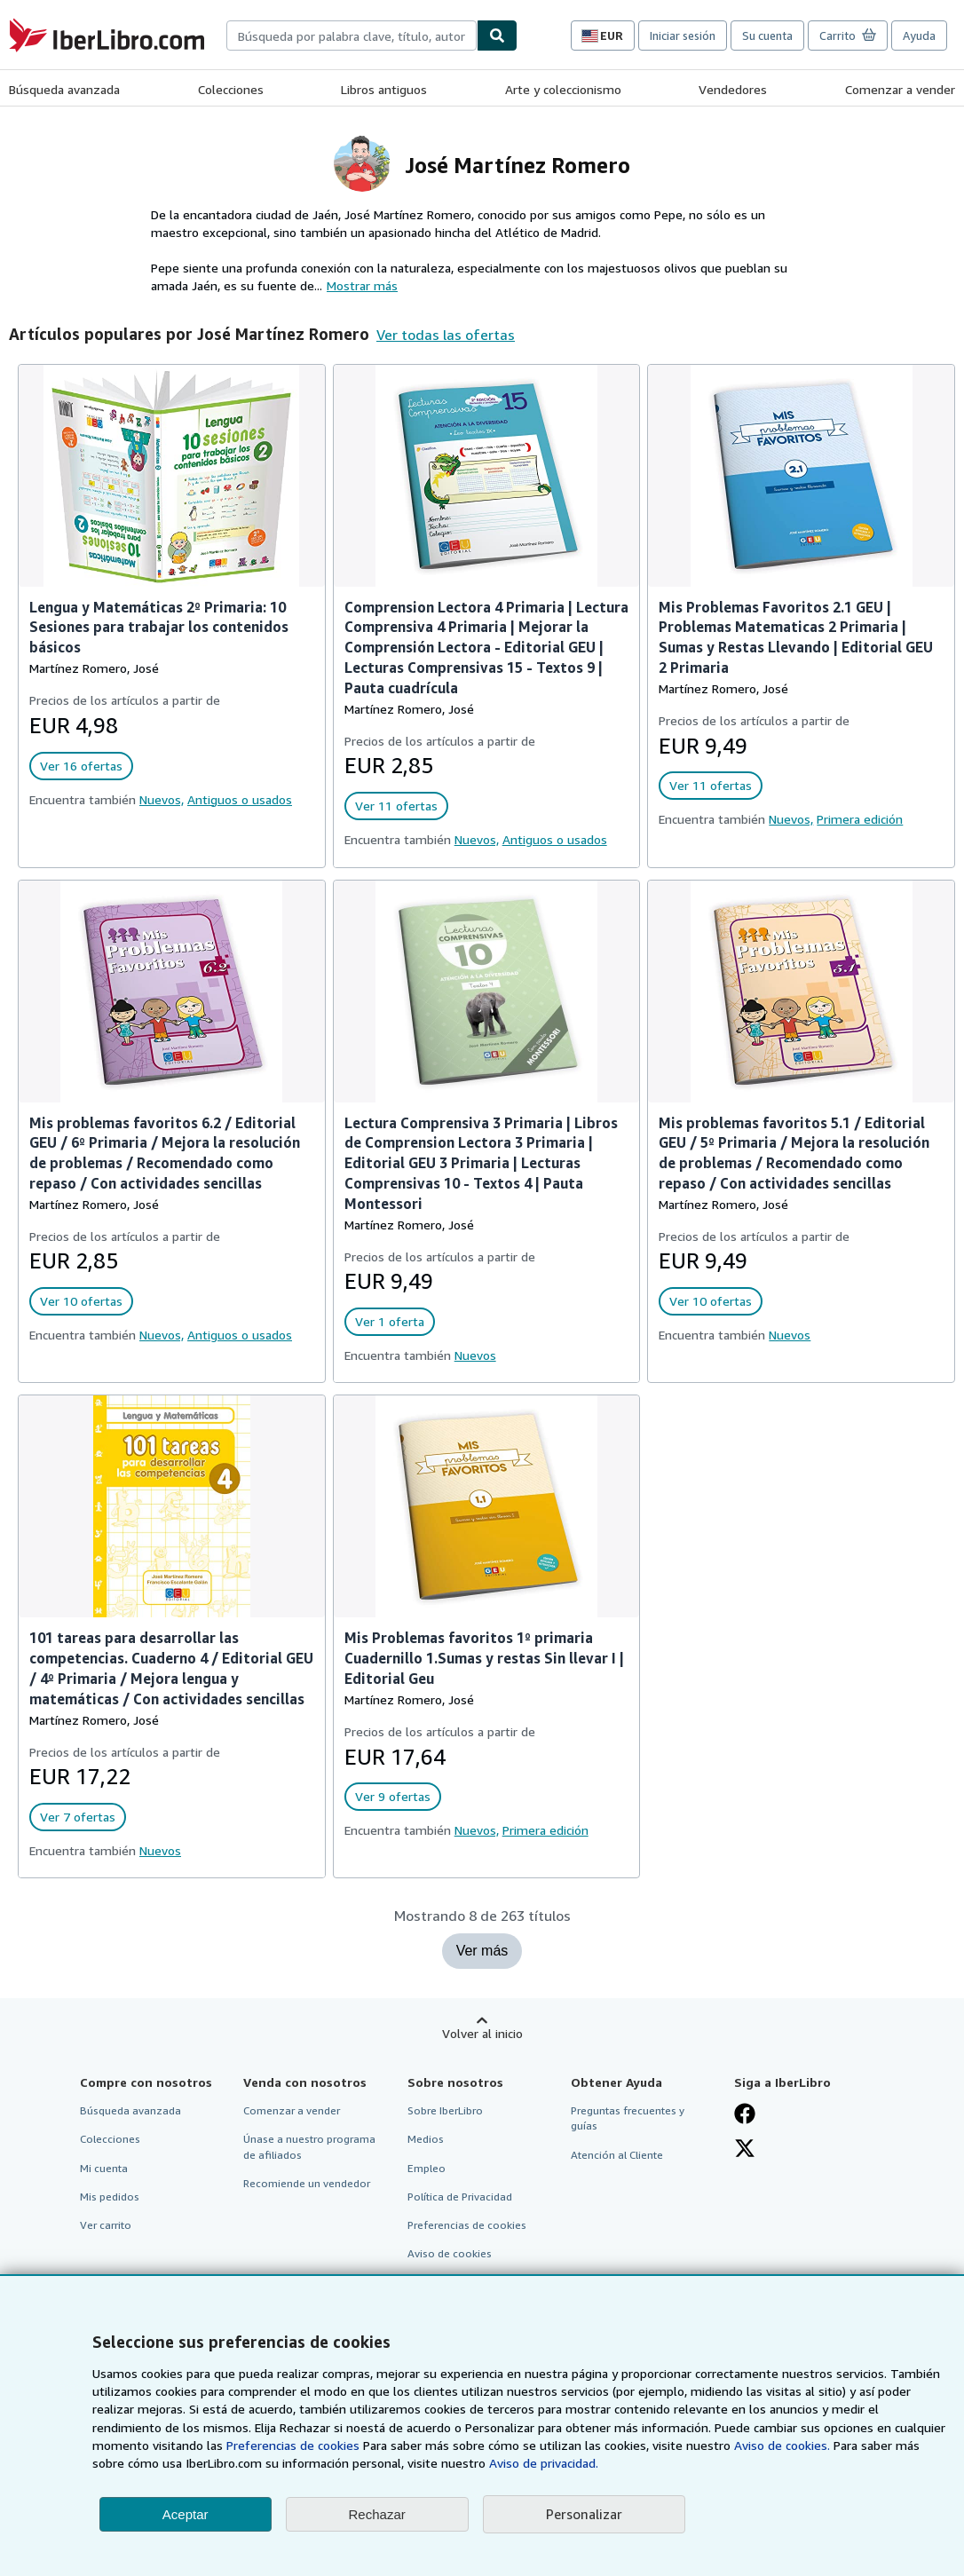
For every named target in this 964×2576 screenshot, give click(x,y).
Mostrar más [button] (362, 285)
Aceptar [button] (185, 2514)
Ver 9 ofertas (393, 1796)
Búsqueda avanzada (64, 89)
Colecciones (231, 89)
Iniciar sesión (682, 35)
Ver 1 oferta (389, 1321)
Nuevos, (161, 799)
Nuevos (475, 1355)
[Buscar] (497, 35)
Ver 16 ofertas (81, 765)
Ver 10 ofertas (81, 1300)
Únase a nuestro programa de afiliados (309, 2146)
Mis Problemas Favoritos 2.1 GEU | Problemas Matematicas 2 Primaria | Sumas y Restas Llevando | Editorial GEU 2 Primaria (796, 637)
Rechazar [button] (377, 2514)
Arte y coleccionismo (563, 89)
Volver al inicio (482, 2033)
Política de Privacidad (459, 2196)
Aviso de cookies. (782, 2445)
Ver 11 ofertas (396, 805)
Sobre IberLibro (445, 2110)
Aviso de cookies (449, 2253)
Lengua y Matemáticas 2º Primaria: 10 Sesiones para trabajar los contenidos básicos (158, 627)
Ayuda (919, 35)
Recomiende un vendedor (306, 2183)
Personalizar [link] (584, 2514)
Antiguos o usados (239, 799)
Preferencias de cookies (293, 2445)
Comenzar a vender (900, 89)
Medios (425, 2138)
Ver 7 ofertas (77, 1816)
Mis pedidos (109, 2196)
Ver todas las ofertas (445, 335)
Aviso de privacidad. (543, 2462)
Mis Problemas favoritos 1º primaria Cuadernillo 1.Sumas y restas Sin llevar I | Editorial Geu (484, 1658)
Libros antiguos (384, 89)
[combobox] (351, 35)
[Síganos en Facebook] (744, 2113)
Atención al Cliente (617, 2154)
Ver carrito (105, 2225)
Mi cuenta (104, 2168)
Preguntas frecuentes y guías (627, 2118)
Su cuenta (767, 35)
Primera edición (860, 818)
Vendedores (733, 89)
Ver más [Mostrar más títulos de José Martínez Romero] (482, 1950)
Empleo (426, 2168)
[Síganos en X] (744, 2148)
